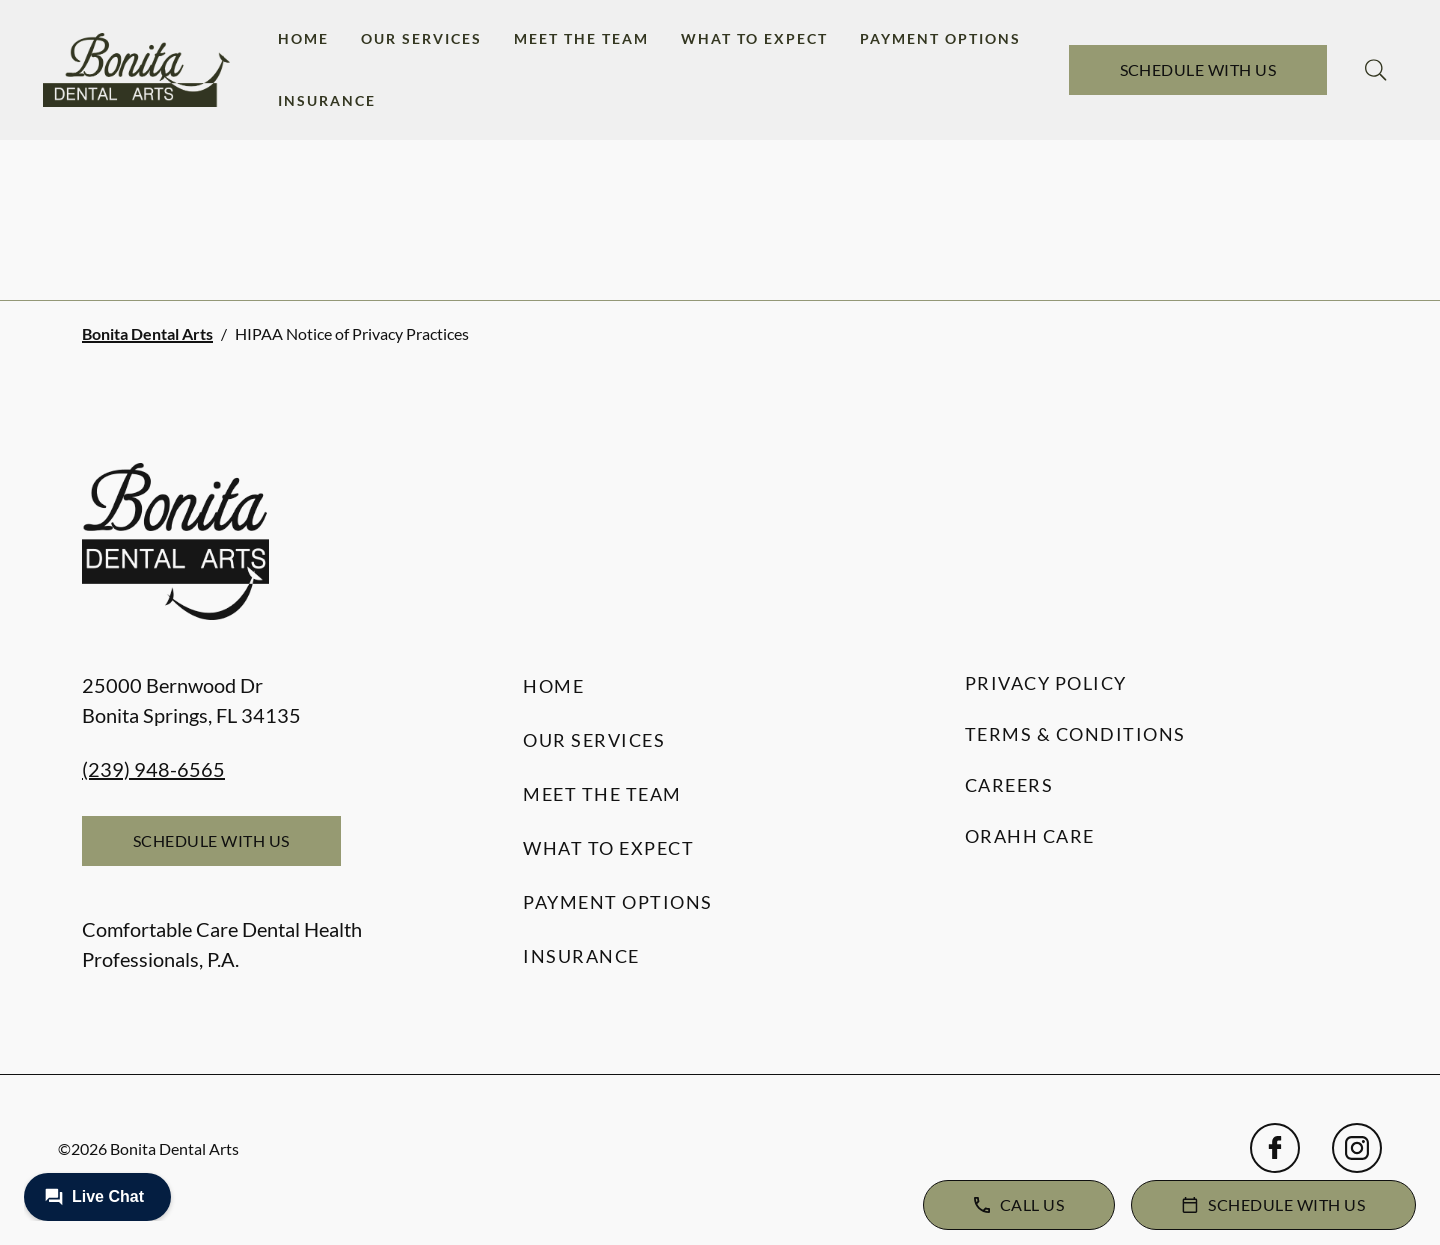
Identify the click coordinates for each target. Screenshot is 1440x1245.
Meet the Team (581, 38)
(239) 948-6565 (153, 769)
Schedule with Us (1198, 69)
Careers (1009, 785)
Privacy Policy (1046, 683)
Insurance (327, 100)
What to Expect (754, 38)
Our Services (421, 38)
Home (303, 38)
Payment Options (940, 38)
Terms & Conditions (1075, 734)
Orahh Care (1030, 836)
